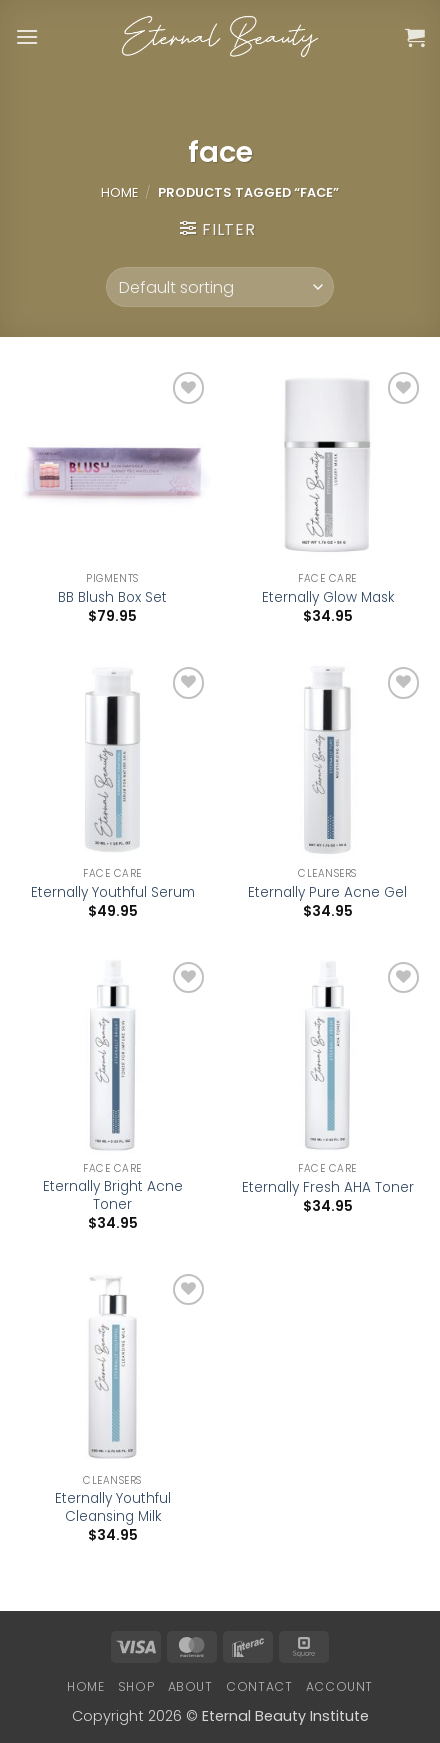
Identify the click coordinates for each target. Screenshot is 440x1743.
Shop (136, 1686)
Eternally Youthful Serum (113, 893)
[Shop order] (219, 287)
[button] (27, 36)
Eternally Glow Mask (328, 598)
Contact (259, 1686)
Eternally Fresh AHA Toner (328, 1188)
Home (119, 192)
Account (339, 1686)
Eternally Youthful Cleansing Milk (113, 1507)
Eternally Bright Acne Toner (113, 1195)
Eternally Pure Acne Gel (327, 893)
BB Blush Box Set (112, 598)
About (190, 1686)
